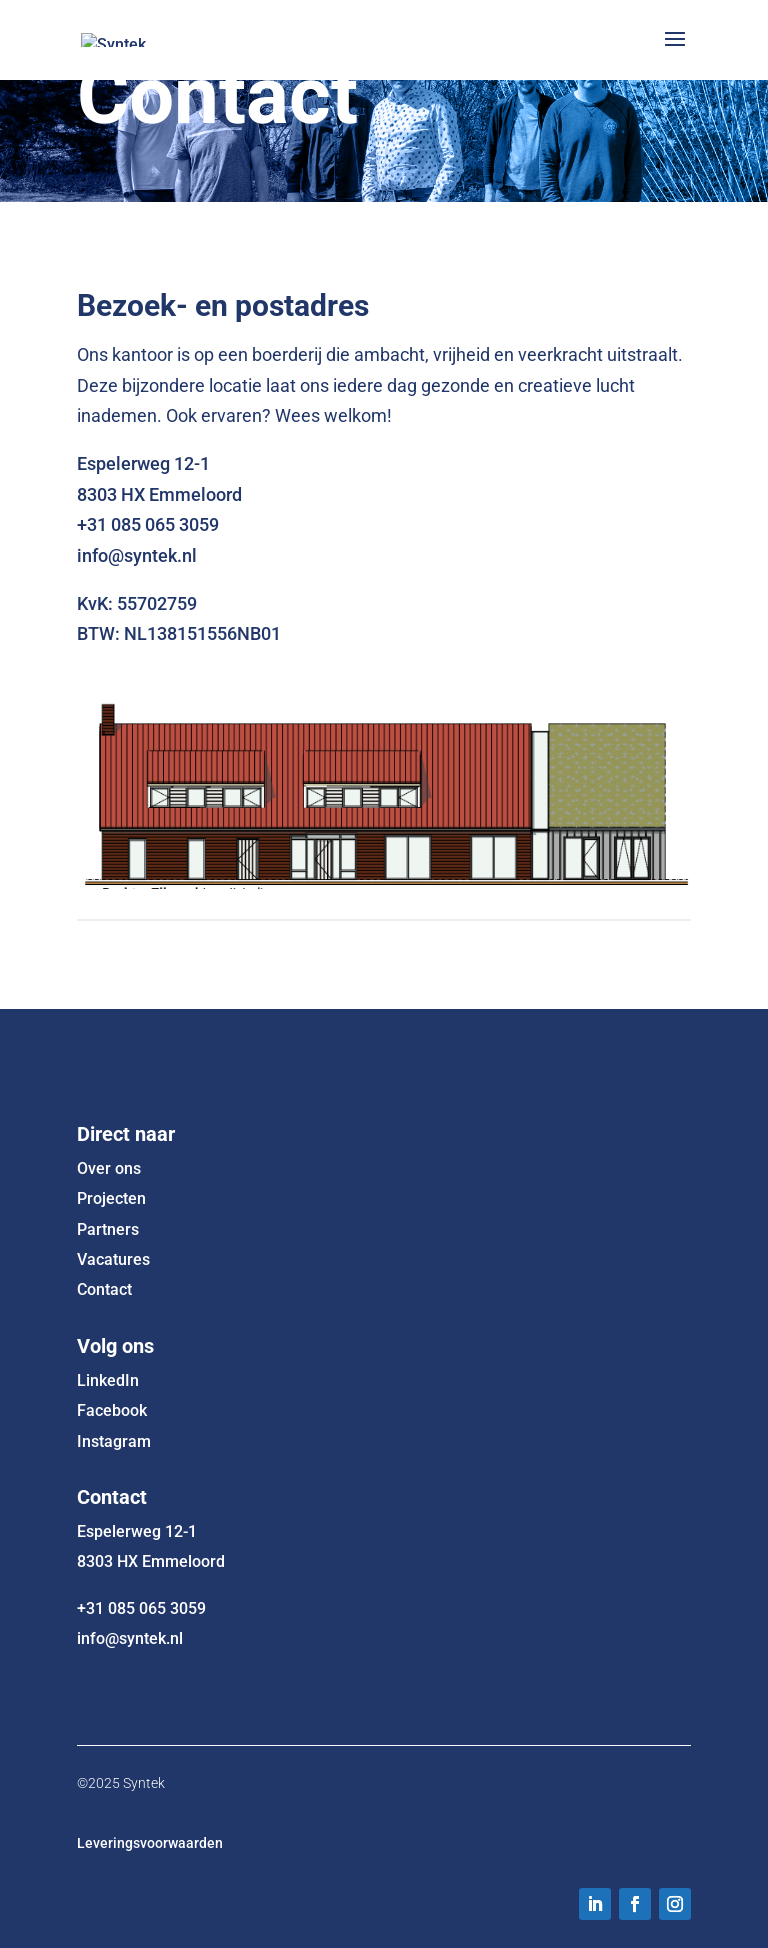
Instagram (114, 1441)
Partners (108, 1229)
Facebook (112, 1410)
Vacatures (113, 1259)
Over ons (109, 1168)
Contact (104, 1289)
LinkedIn (108, 1380)
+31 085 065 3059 (141, 1608)
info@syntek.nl (130, 1638)
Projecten (111, 1198)
